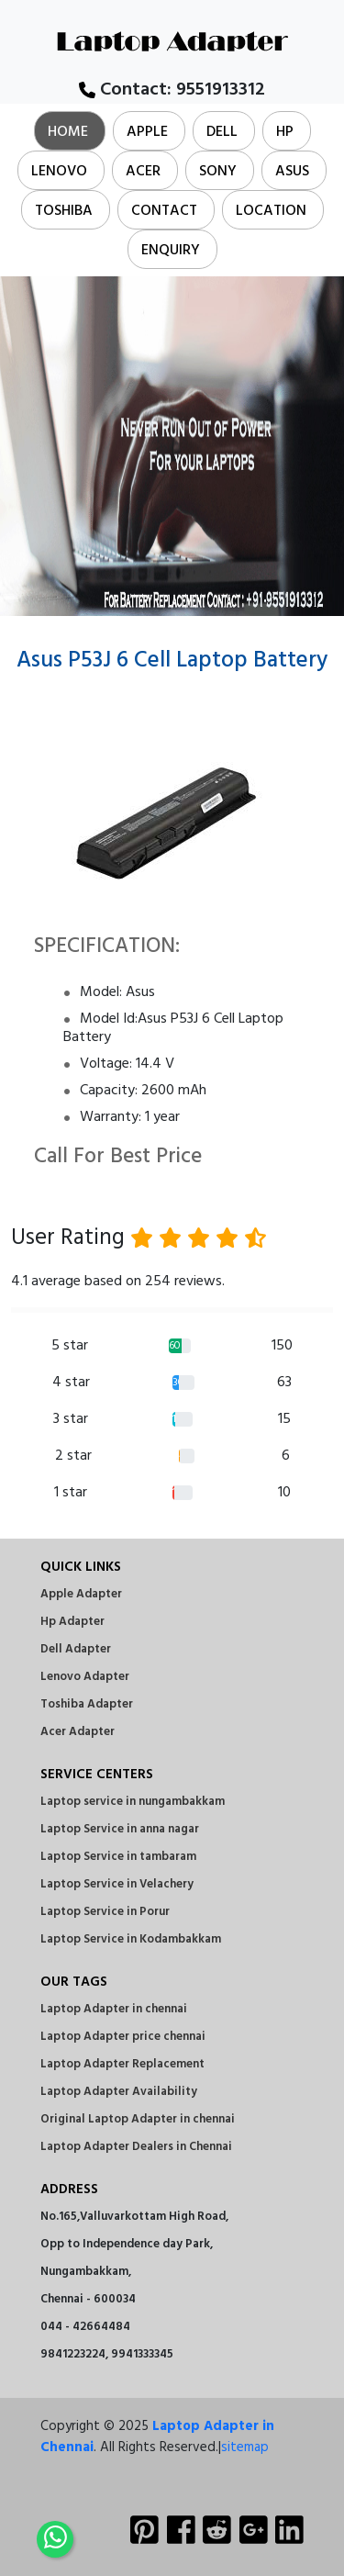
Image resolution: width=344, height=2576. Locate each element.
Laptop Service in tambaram (118, 1856)
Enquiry (170, 251)
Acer (143, 172)
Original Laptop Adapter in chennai (137, 2119)
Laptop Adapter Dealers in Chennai (136, 2146)
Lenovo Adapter (84, 1676)
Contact (164, 211)
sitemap (245, 2447)
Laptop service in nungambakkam (132, 1801)
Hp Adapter (72, 1621)
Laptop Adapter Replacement (122, 2064)
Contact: (172, 90)
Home (68, 132)
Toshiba (64, 211)
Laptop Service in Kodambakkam (130, 1939)
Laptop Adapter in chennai (113, 2009)
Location (271, 211)
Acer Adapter (77, 1732)
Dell (222, 132)
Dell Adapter (75, 1649)
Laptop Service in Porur (105, 1911)
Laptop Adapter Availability (118, 2091)
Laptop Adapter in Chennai (157, 2436)
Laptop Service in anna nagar (119, 1829)
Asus (292, 172)
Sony (218, 172)
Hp (285, 132)
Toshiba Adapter (86, 1704)
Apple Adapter (81, 1594)
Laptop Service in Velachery (117, 1884)
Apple (147, 132)
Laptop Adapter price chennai (122, 2036)
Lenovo (59, 172)
